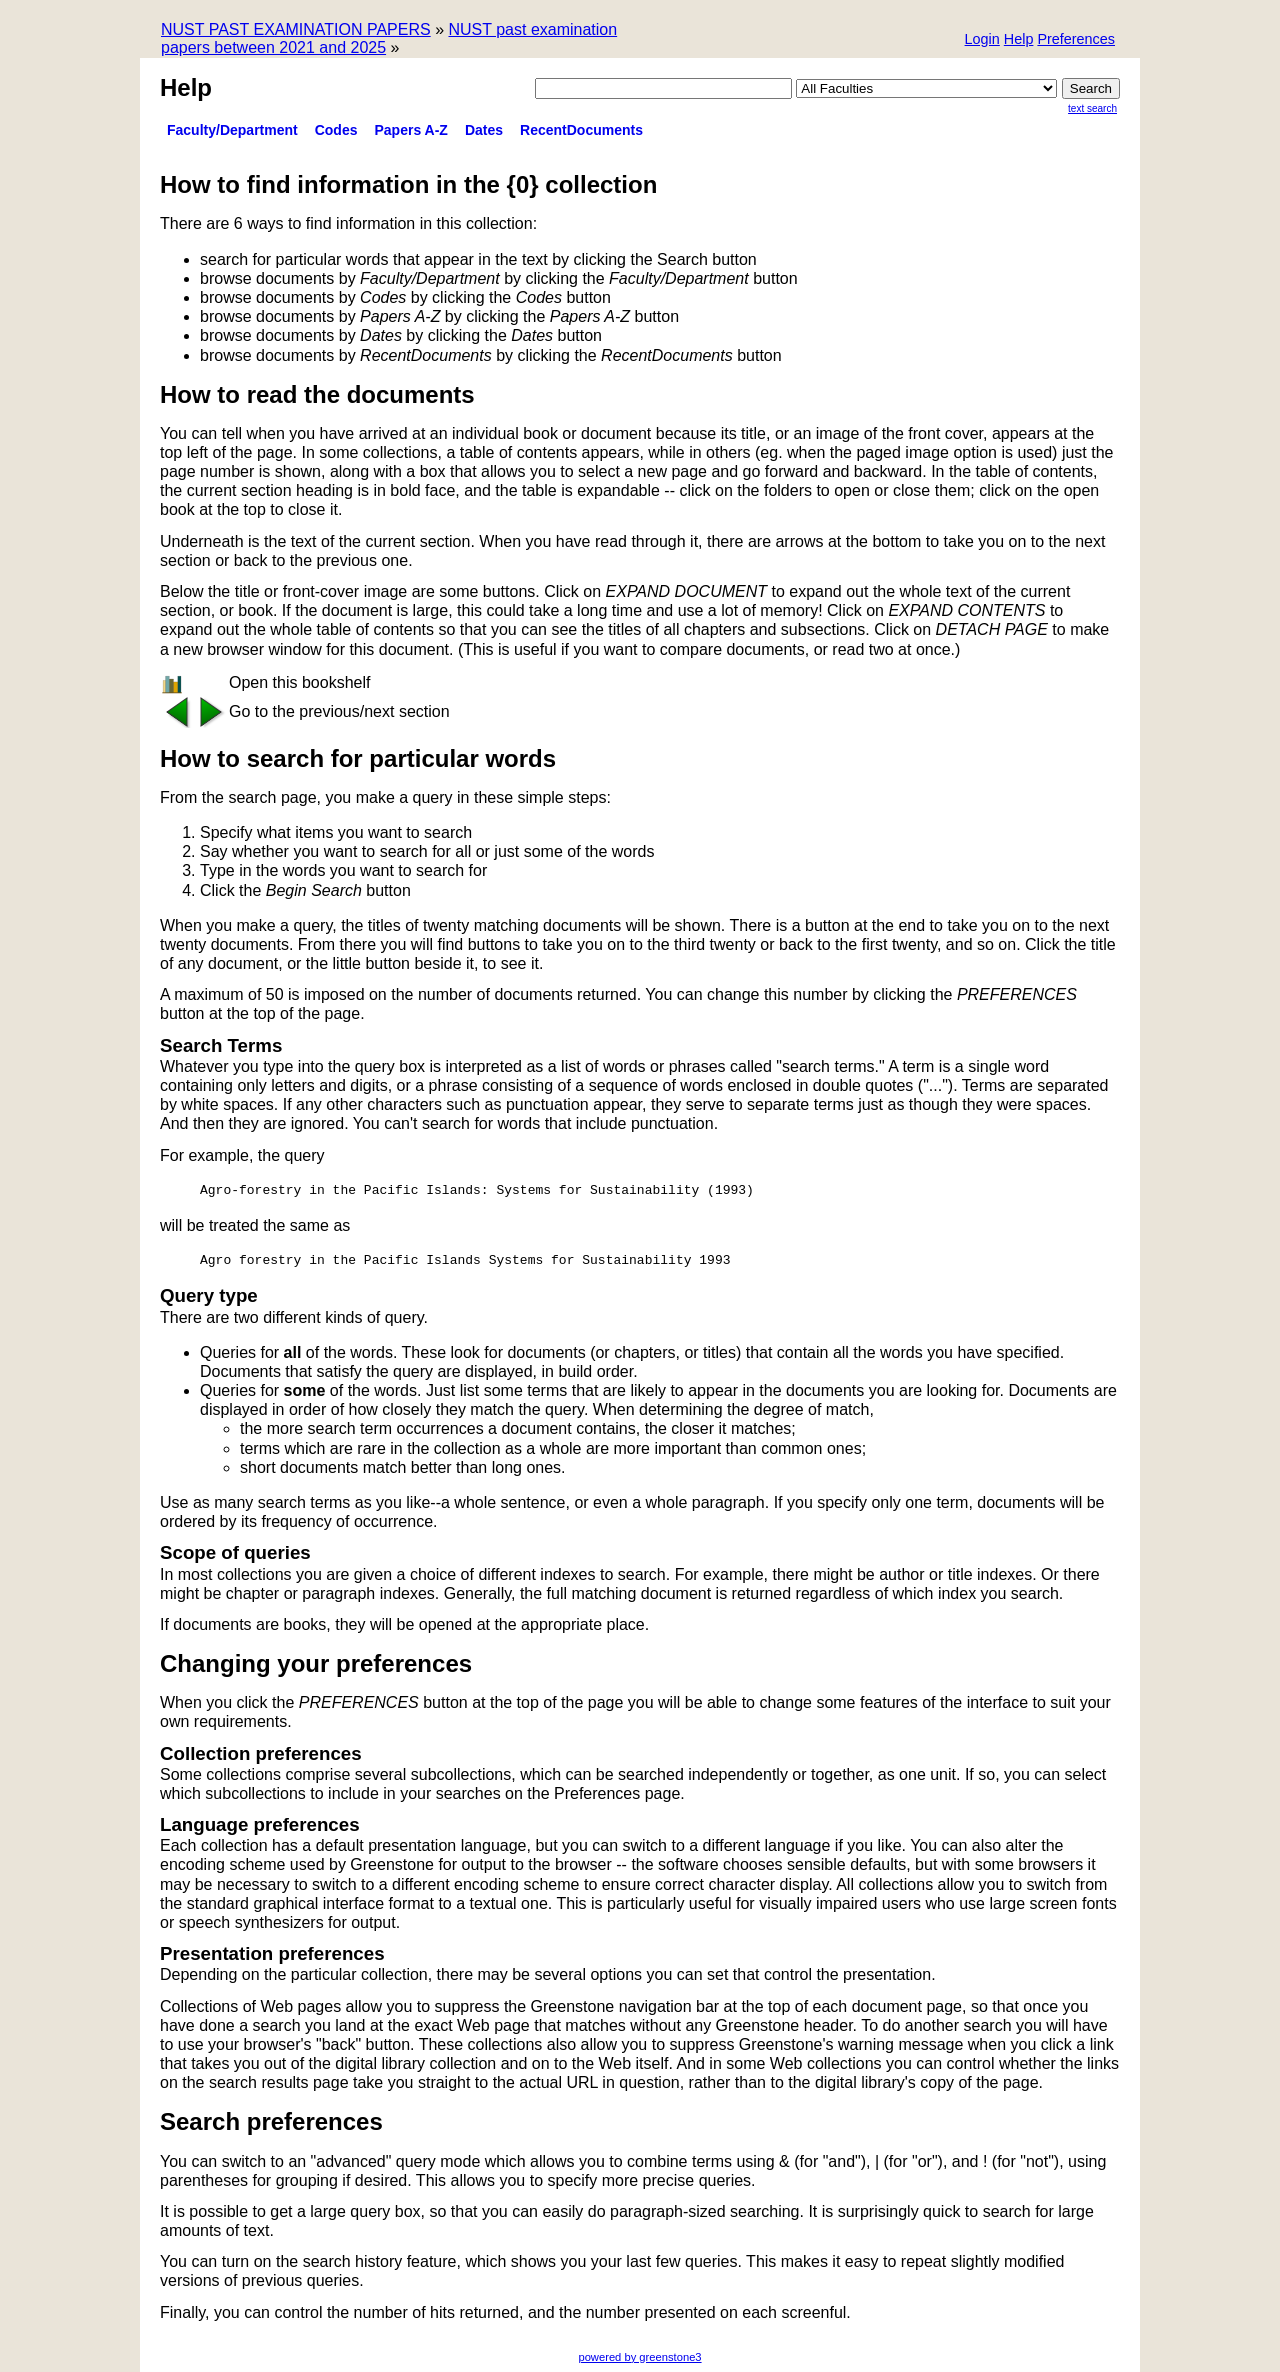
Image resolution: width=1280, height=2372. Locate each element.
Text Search (1092, 108)
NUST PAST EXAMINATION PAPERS (296, 29)
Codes (336, 130)
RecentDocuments (581, 130)
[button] (1076, 40)
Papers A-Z (411, 130)
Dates (484, 130)
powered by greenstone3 (639, 2357)
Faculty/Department (232, 130)
